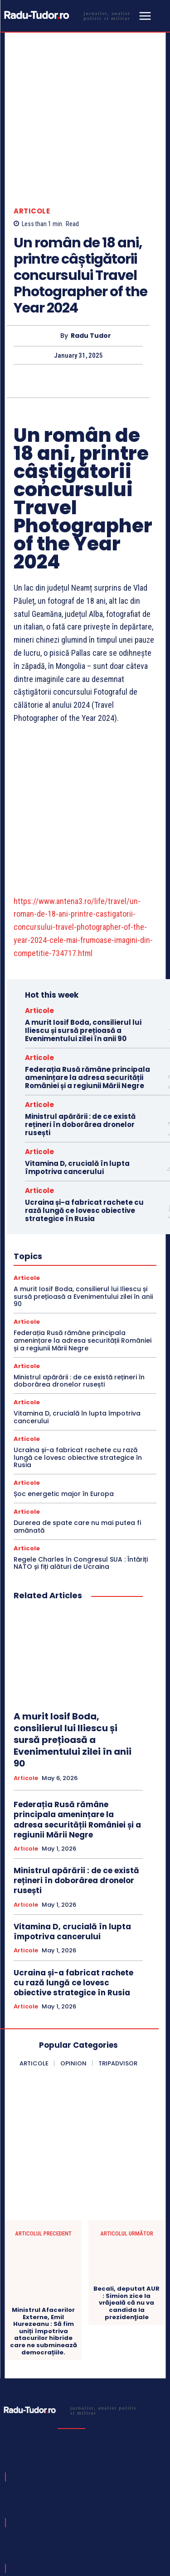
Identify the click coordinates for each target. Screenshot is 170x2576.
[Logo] (69, 15)
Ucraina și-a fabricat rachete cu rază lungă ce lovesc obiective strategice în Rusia (84, 1105)
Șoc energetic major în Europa (64, 1388)
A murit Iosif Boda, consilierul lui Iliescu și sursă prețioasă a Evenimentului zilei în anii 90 (83, 925)
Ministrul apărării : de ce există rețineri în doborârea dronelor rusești (80, 1019)
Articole (32, 157)
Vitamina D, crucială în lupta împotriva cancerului (77, 1062)
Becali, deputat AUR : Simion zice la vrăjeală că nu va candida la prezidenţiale (126, 2198)
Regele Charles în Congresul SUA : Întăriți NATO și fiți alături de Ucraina (81, 1457)
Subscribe (132, 2497)
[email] (56, 2498)
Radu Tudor (91, 282)
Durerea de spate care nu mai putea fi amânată (77, 1421)
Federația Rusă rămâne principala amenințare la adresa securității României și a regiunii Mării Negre (87, 972)
